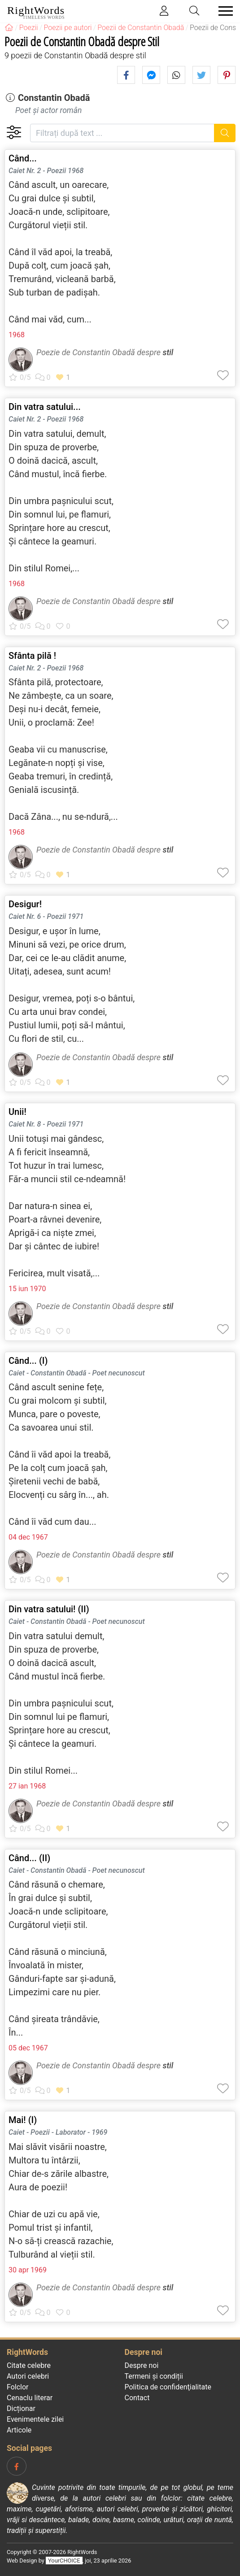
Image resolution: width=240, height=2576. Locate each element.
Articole (19, 2430)
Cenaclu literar (29, 2397)
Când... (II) (29, 1858)
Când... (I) (28, 1360)
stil (168, 352)
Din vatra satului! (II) (49, 1609)
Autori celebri (28, 2376)
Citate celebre (29, 2365)
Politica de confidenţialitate (168, 2387)
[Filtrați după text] (122, 133)
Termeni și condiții (154, 2376)
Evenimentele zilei (35, 2419)
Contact (137, 2397)
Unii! (17, 1111)
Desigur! (25, 904)
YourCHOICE (64, 2560)
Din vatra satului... (45, 406)
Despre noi (142, 2365)
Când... (23, 158)
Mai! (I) (23, 2120)
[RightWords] (8, 27)
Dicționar (21, 2408)
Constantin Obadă (54, 97)
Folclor (18, 2387)
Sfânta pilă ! (32, 655)
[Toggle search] (194, 11)
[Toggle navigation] (223, 10)
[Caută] (225, 133)
